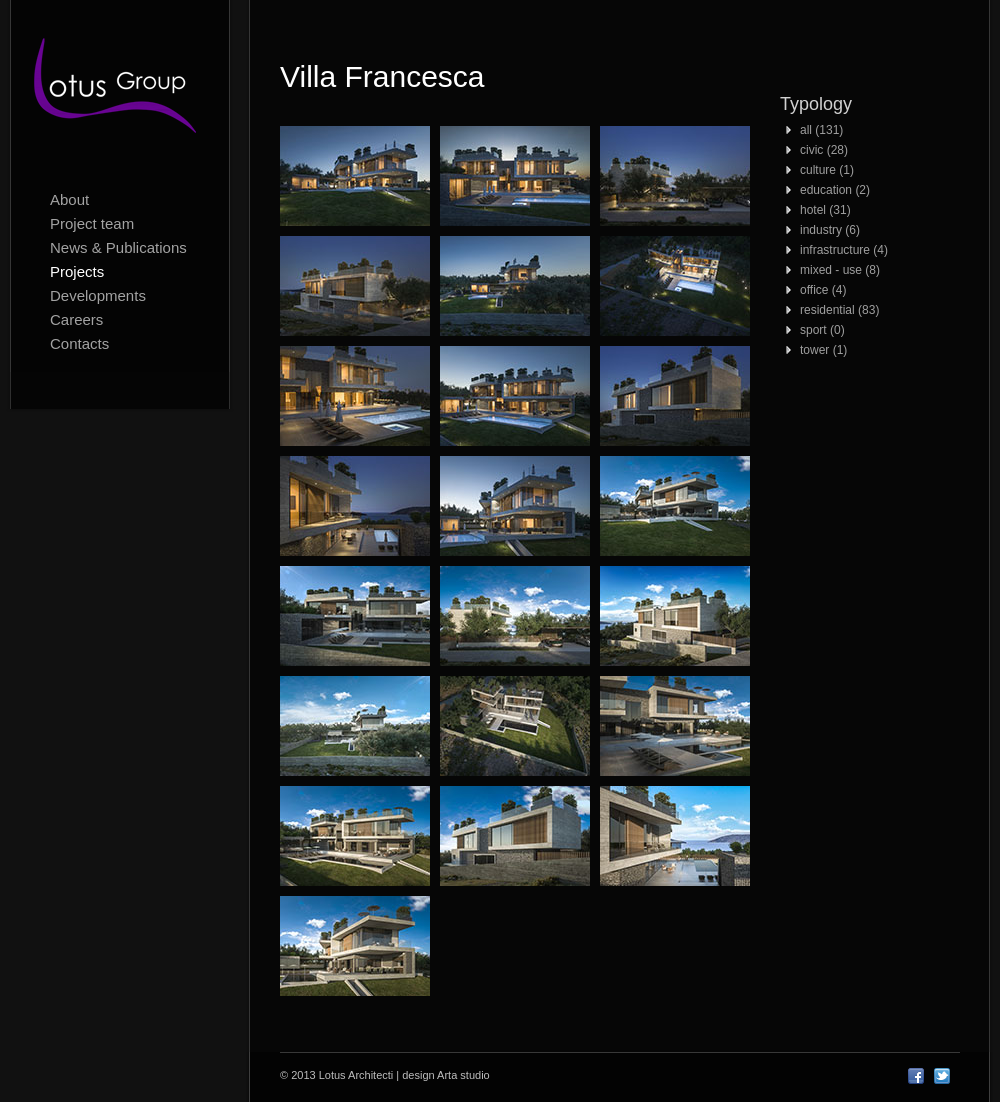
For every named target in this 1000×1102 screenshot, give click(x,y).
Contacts (79, 343)
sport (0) (822, 330)
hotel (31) (825, 210)
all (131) (821, 130)
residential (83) (839, 310)
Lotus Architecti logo (120, 90)
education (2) (835, 190)
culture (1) (827, 170)
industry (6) (830, 230)
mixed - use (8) (840, 270)
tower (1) (823, 350)
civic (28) (824, 150)
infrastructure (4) (844, 250)
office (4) (823, 290)
